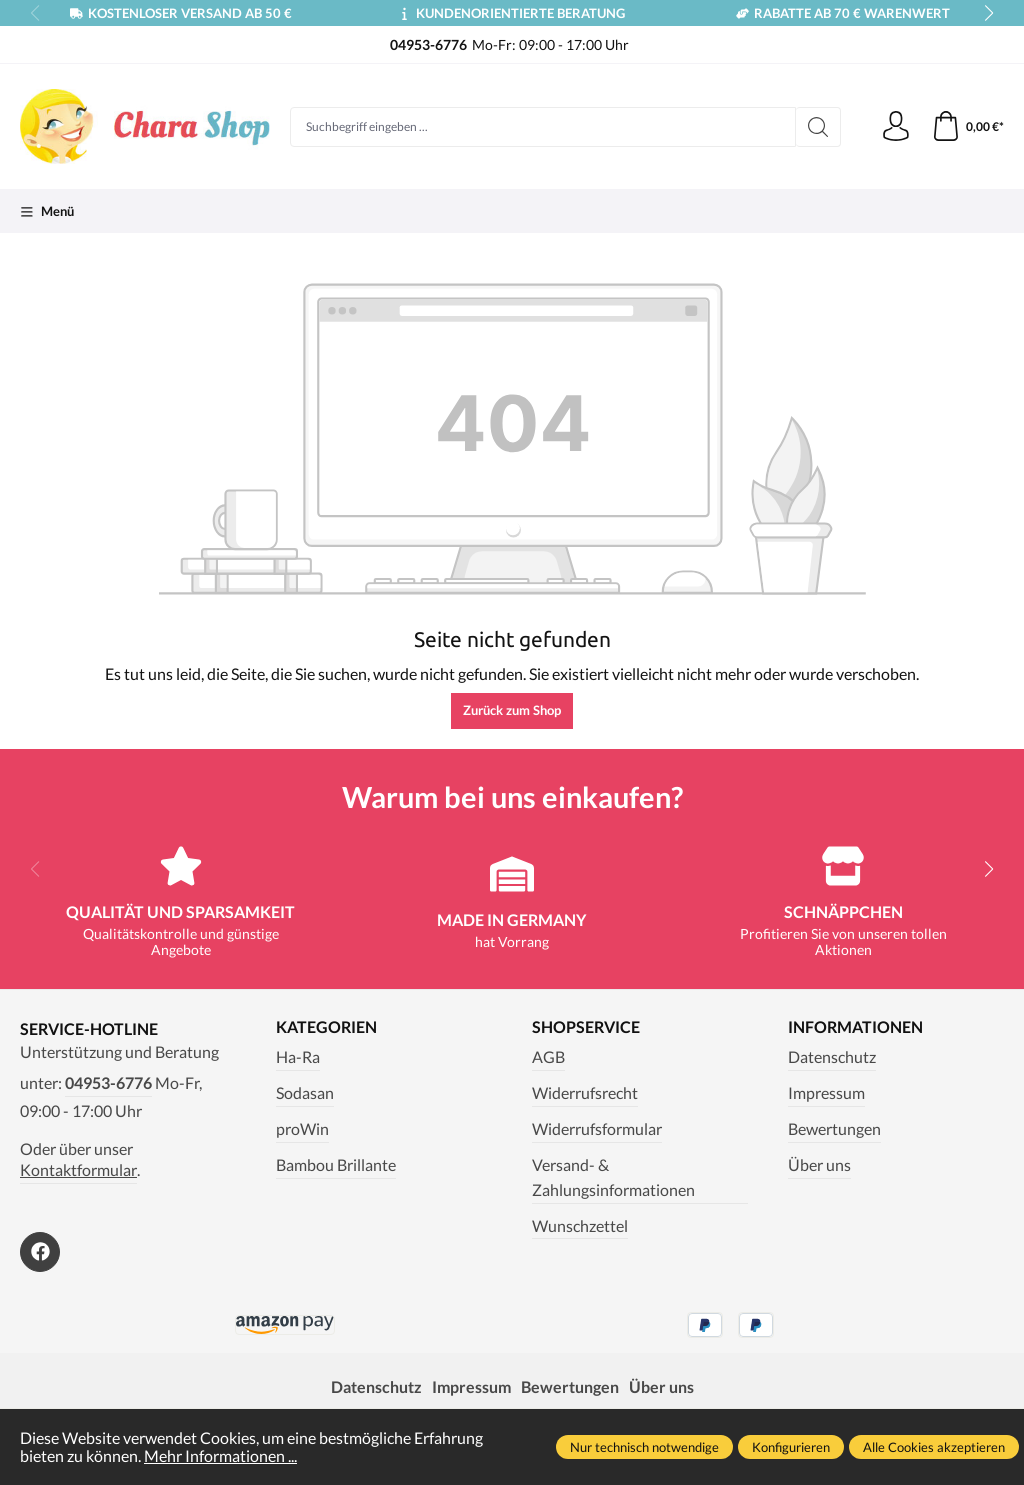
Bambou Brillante (336, 1165)
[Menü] (47, 211)
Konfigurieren (791, 1447)
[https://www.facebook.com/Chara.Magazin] (40, 1252)
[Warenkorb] (967, 127)
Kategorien (326, 1028)
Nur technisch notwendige (644, 1447)
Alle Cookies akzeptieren (934, 1447)
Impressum (826, 1093)
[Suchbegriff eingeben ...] (543, 127)
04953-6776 (108, 1083)
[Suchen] (818, 127)
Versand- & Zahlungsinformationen (613, 1177)
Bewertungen (834, 1129)
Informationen (855, 1028)
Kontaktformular (78, 1170)
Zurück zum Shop (512, 710)
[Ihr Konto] (896, 127)
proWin (302, 1129)
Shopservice (586, 1028)
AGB (548, 1057)
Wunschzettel (580, 1226)
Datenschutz (832, 1057)
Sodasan (305, 1093)
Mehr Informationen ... (220, 1456)
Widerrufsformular (597, 1129)
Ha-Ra (298, 1057)
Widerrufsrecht (585, 1093)
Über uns (819, 1165)
